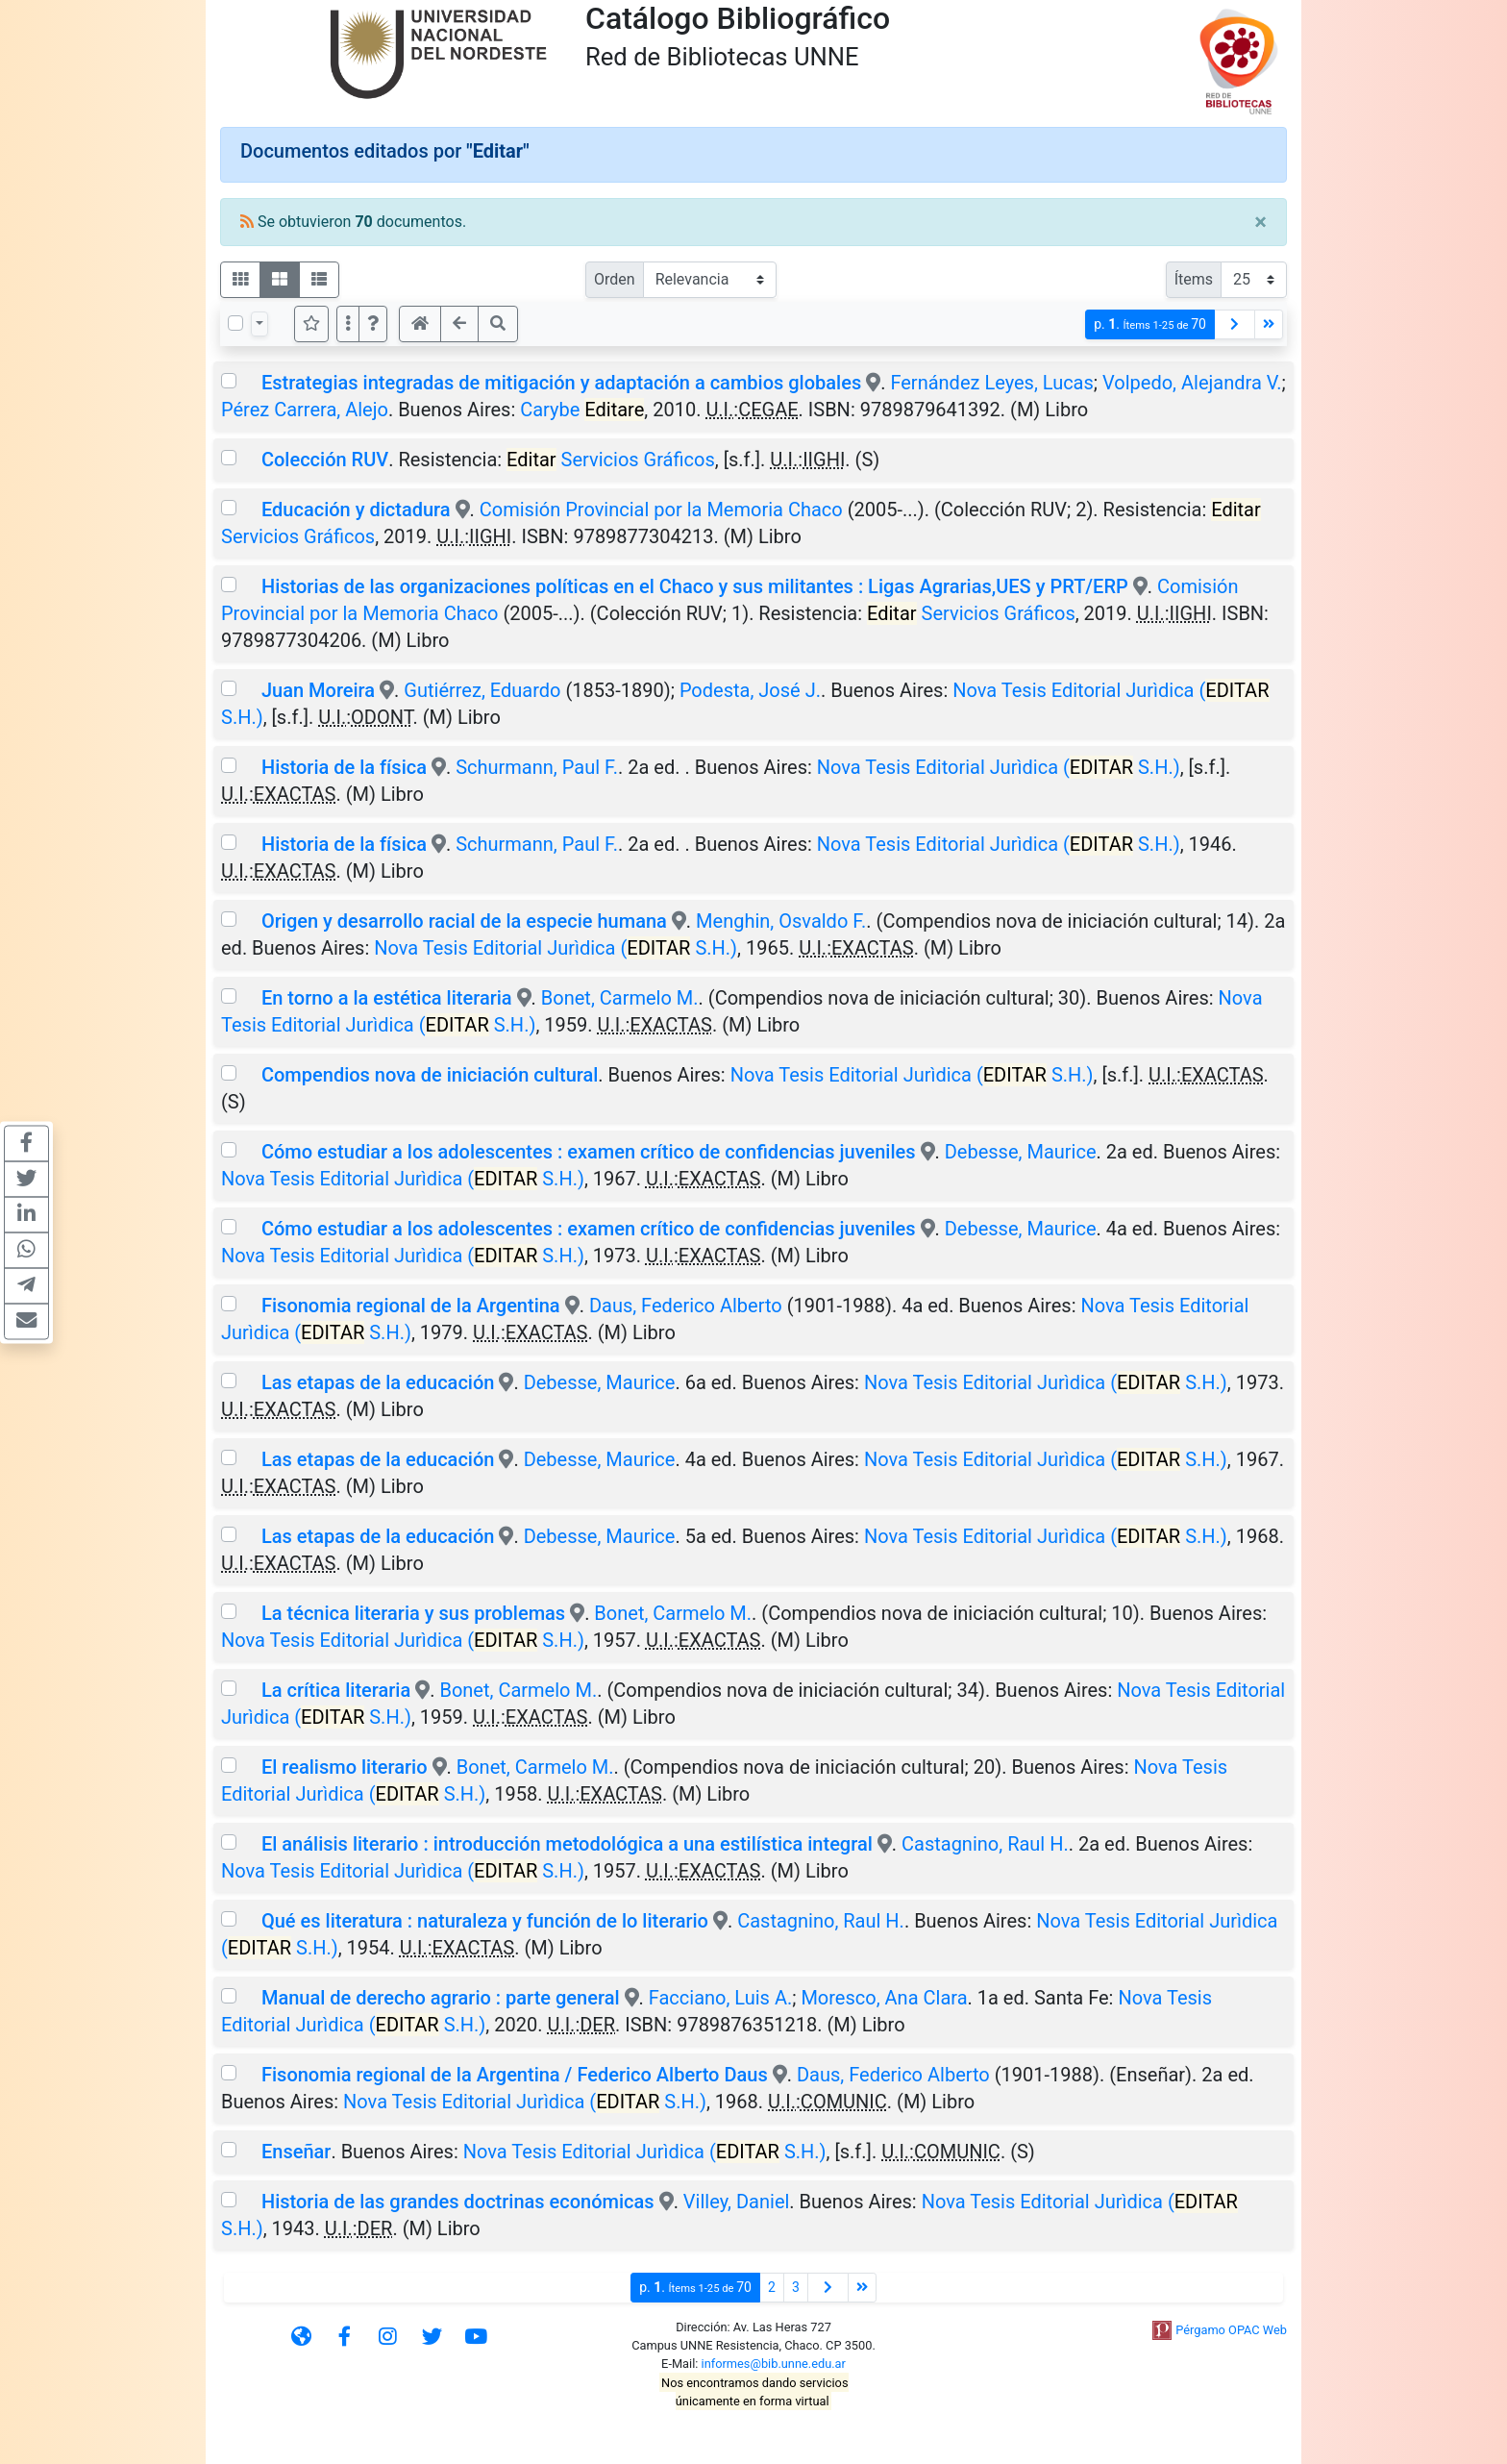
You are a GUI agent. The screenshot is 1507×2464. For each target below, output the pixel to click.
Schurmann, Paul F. (537, 767)
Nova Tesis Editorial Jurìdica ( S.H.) (998, 767)
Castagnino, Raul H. (985, 1843)
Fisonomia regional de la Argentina (410, 1305)
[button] (372, 324)
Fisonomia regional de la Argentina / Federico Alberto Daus (514, 2074)
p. (1150, 324)
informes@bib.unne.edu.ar (774, 2363)
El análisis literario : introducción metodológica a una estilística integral (567, 1843)
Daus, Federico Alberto (685, 1305)
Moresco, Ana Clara (884, 1997)
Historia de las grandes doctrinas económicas (458, 2201)
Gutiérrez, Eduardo (482, 690)
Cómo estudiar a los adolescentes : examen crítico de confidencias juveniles (588, 1151)
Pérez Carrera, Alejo (304, 409)
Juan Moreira (318, 690)
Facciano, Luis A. (720, 1997)
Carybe (582, 409)
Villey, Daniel (736, 2201)
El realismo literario (344, 1767)
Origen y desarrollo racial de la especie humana (464, 921)
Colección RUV (324, 459)
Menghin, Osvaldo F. (781, 921)
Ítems (1193, 279)
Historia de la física (344, 767)
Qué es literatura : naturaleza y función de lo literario (484, 1920)
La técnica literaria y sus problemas (413, 1613)
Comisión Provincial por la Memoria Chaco (661, 509)
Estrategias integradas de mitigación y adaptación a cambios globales (561, 382)
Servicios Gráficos (610, 459)
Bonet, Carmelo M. (620, 997)
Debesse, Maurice (1021, 1151)
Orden (614, 279)
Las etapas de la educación (377, 1382)
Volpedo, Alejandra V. (1192, 382)
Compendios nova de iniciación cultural (429, 1074)
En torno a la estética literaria (386, 997)
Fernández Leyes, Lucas (991, 382)
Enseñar (296, 2151)
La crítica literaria (335, 1690)
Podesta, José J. (750, 690)
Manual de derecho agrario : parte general (440, 1997)
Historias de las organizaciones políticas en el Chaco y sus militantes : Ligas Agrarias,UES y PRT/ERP (694, 586)
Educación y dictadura (358, 509)
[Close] (1260, 222)
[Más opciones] (347, 324)
